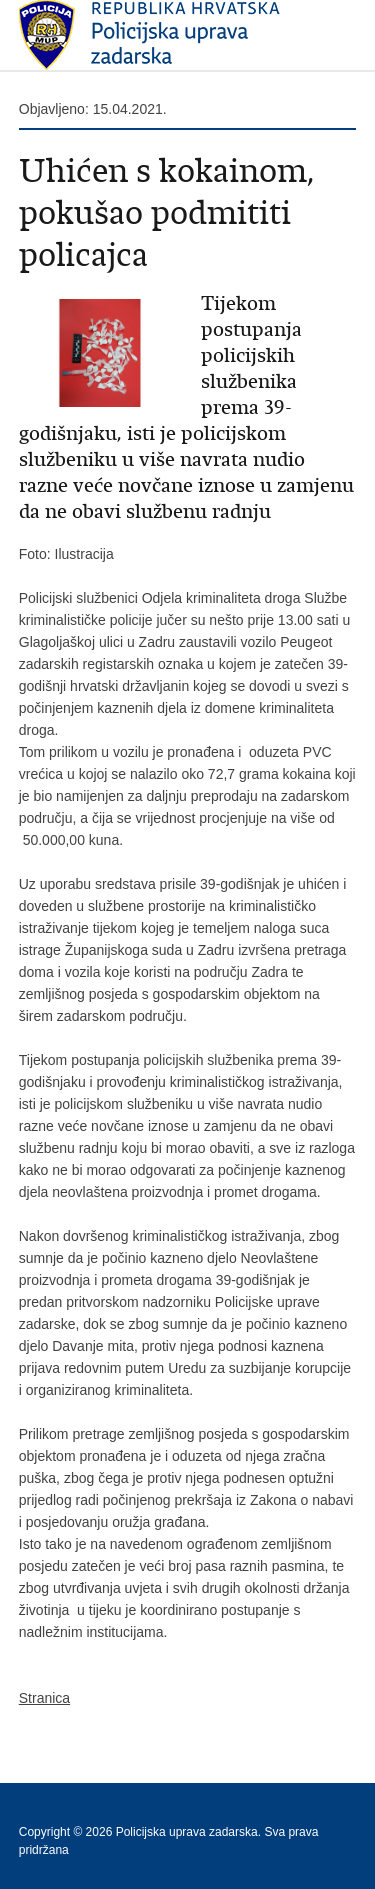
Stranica (44, 1698)
